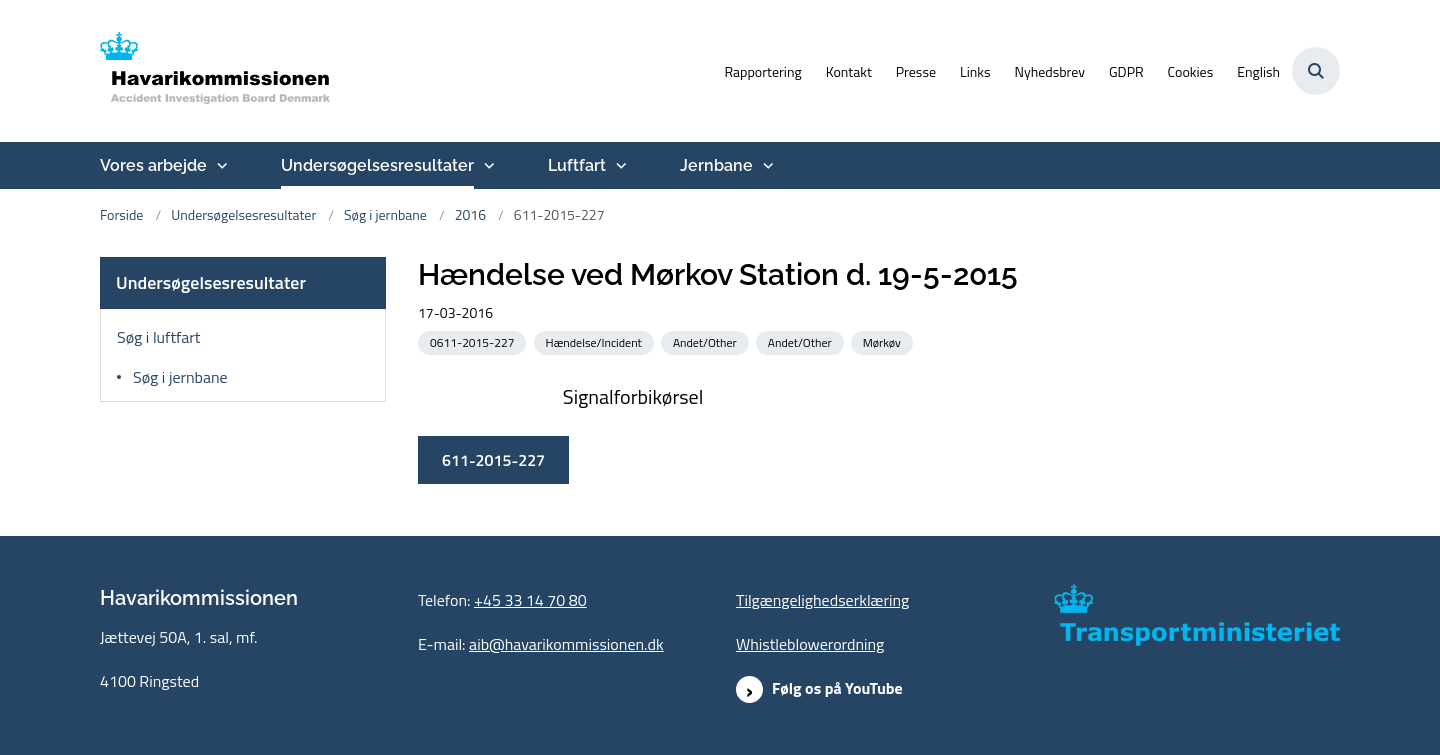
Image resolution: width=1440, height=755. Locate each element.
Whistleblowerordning (810, 644)
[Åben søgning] (1316, 71)
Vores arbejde (153, 165)
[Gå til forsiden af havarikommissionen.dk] (215, 71)
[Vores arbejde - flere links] (220, 166)
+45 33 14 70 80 (530, 600)
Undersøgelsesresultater (377, 165)
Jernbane (716, 165)
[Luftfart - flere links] (619, 166)
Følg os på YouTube (837, 688)
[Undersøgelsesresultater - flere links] (487, 166)
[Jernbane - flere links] (766, 166)
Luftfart (577, 165)
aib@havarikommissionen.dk (566, 644)
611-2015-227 (638, 460)
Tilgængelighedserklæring (822, 600)
